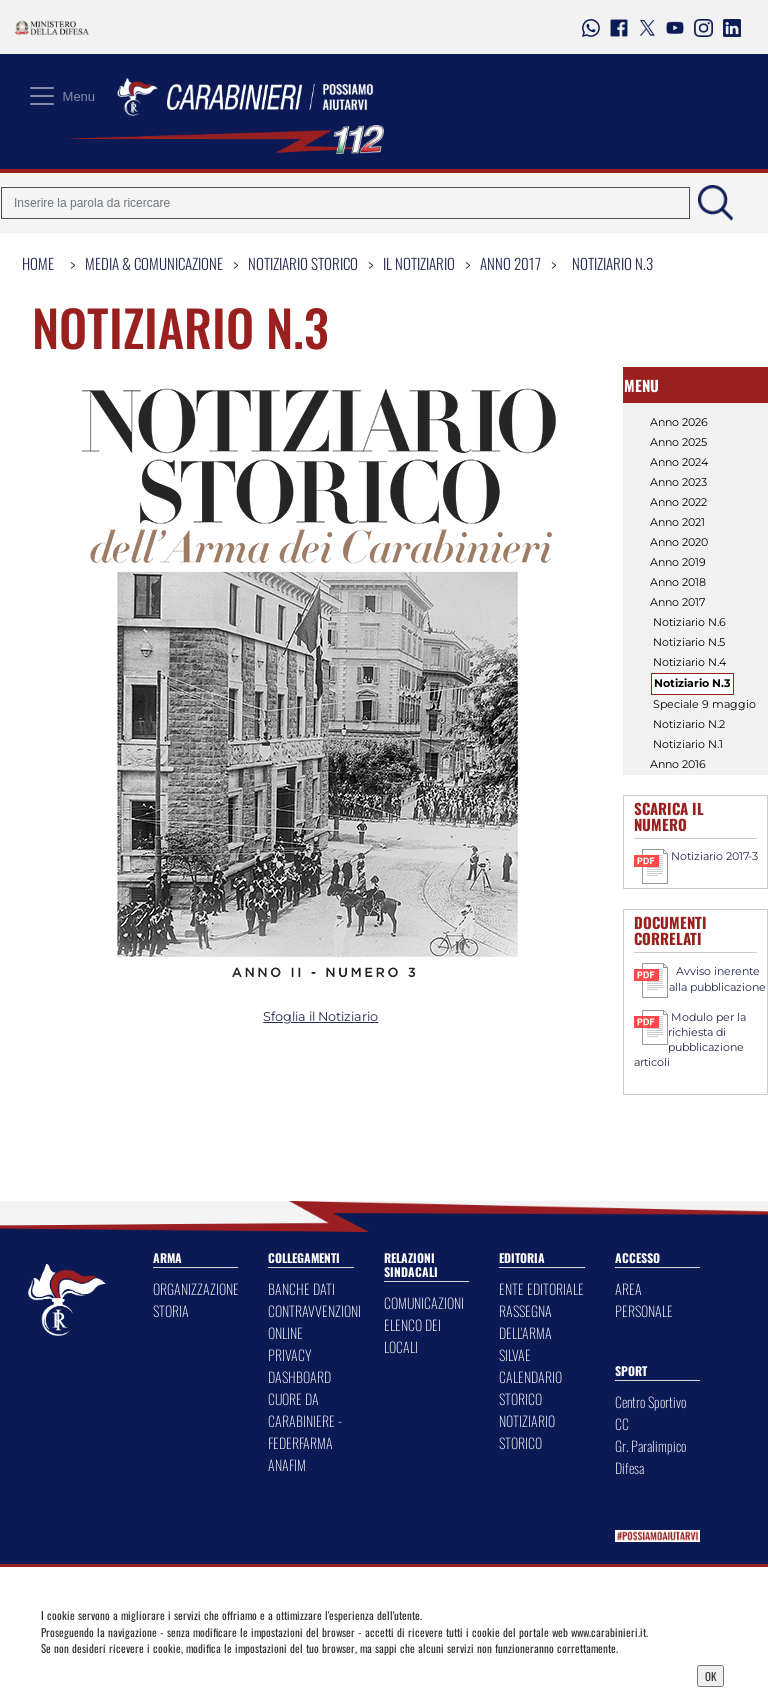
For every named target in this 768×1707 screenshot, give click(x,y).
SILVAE (515, 1354)
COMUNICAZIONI (424, 1302)
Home (38, 263)
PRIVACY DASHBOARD (299, 1365)
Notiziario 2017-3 (714, 856)
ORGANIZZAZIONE (196, 1288)
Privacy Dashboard (124, 1674)
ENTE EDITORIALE (541, 1288)
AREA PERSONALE (644, 1299)
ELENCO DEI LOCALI (412, 1335)
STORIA (171, 1310)
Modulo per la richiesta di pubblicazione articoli (690, 1039)
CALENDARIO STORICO (530, 1387)
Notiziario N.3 (612, 263)
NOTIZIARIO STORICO (527, 1431)
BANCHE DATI (301, 1288)
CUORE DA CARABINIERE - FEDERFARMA (305, 1420)
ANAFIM (287, 1464)
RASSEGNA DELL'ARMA (525, 1321)
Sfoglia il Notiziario (320, 1016)
